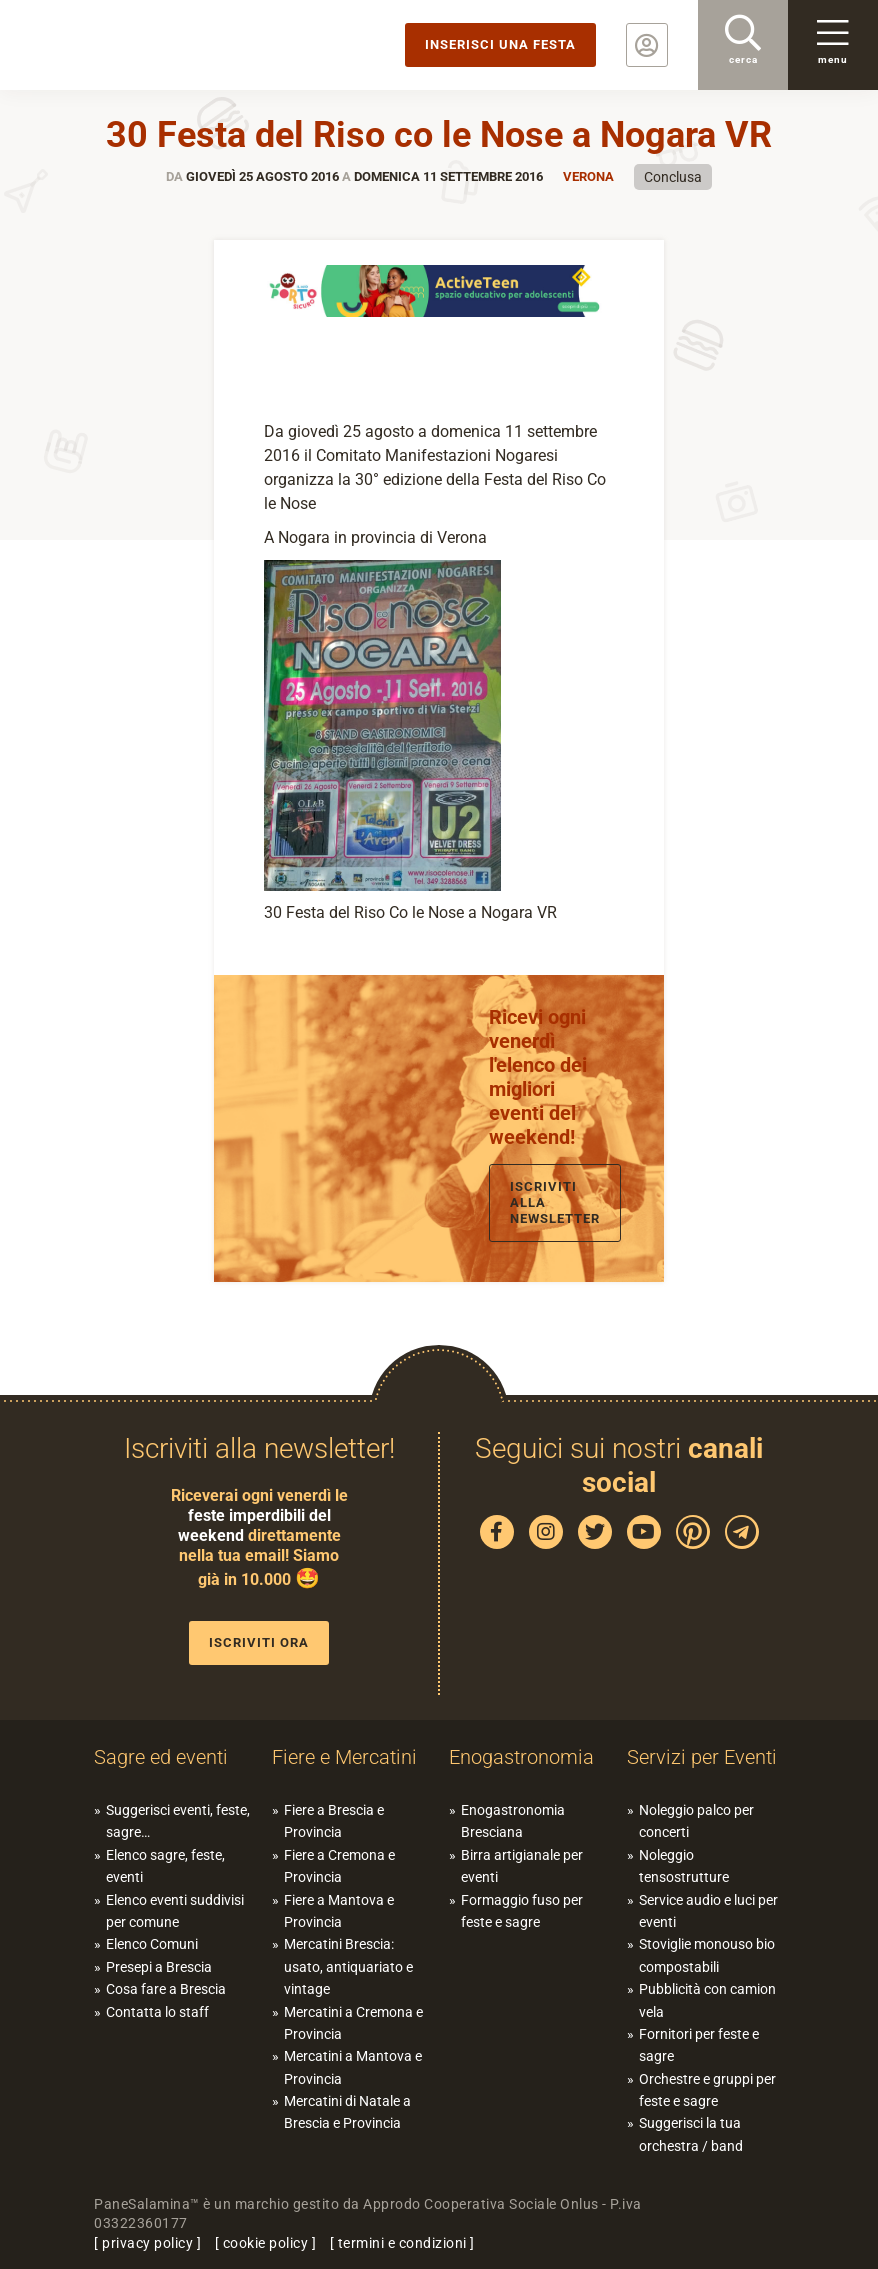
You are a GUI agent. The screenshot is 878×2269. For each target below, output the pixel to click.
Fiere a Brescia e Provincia (334, 1821)
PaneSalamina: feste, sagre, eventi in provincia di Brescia (155, 45)
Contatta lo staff (157, 2012)
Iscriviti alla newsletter (555, 1202)
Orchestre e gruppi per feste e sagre (707, 2090)
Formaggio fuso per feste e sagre (522, 1911)
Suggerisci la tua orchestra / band (691, 2134)
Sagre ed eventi (161, 1757)
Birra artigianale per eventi (522, 1866)
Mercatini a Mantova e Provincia (353, 2067)
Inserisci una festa (500, 44)
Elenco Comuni (152, 1944)
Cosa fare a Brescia (166, 1989)
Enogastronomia (521, 1757)
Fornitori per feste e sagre (699, 2045)
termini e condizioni (402, 2243)
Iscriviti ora (259, 1642)
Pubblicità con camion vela (707, 2000)
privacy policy (147, 2243)
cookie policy (266, 2243)
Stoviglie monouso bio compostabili (707, 1955)
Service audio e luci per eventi (708, 1911)
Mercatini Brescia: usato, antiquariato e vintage (348, 1966)
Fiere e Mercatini (344, 1757)
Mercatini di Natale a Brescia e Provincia (347, 2112)
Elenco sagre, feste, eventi (165, 1866)
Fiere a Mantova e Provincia (339, 1911)
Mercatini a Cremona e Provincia (353, 2023)
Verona (588, 176)
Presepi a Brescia (159, 1967)
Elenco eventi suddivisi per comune (175, 1911)
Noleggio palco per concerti (696, 1821)
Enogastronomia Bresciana (513, 1821)
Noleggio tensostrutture (684, 1866)
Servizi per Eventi (702, 1757)
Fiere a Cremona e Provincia (339, 1866)
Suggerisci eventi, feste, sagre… (178, 1821)
